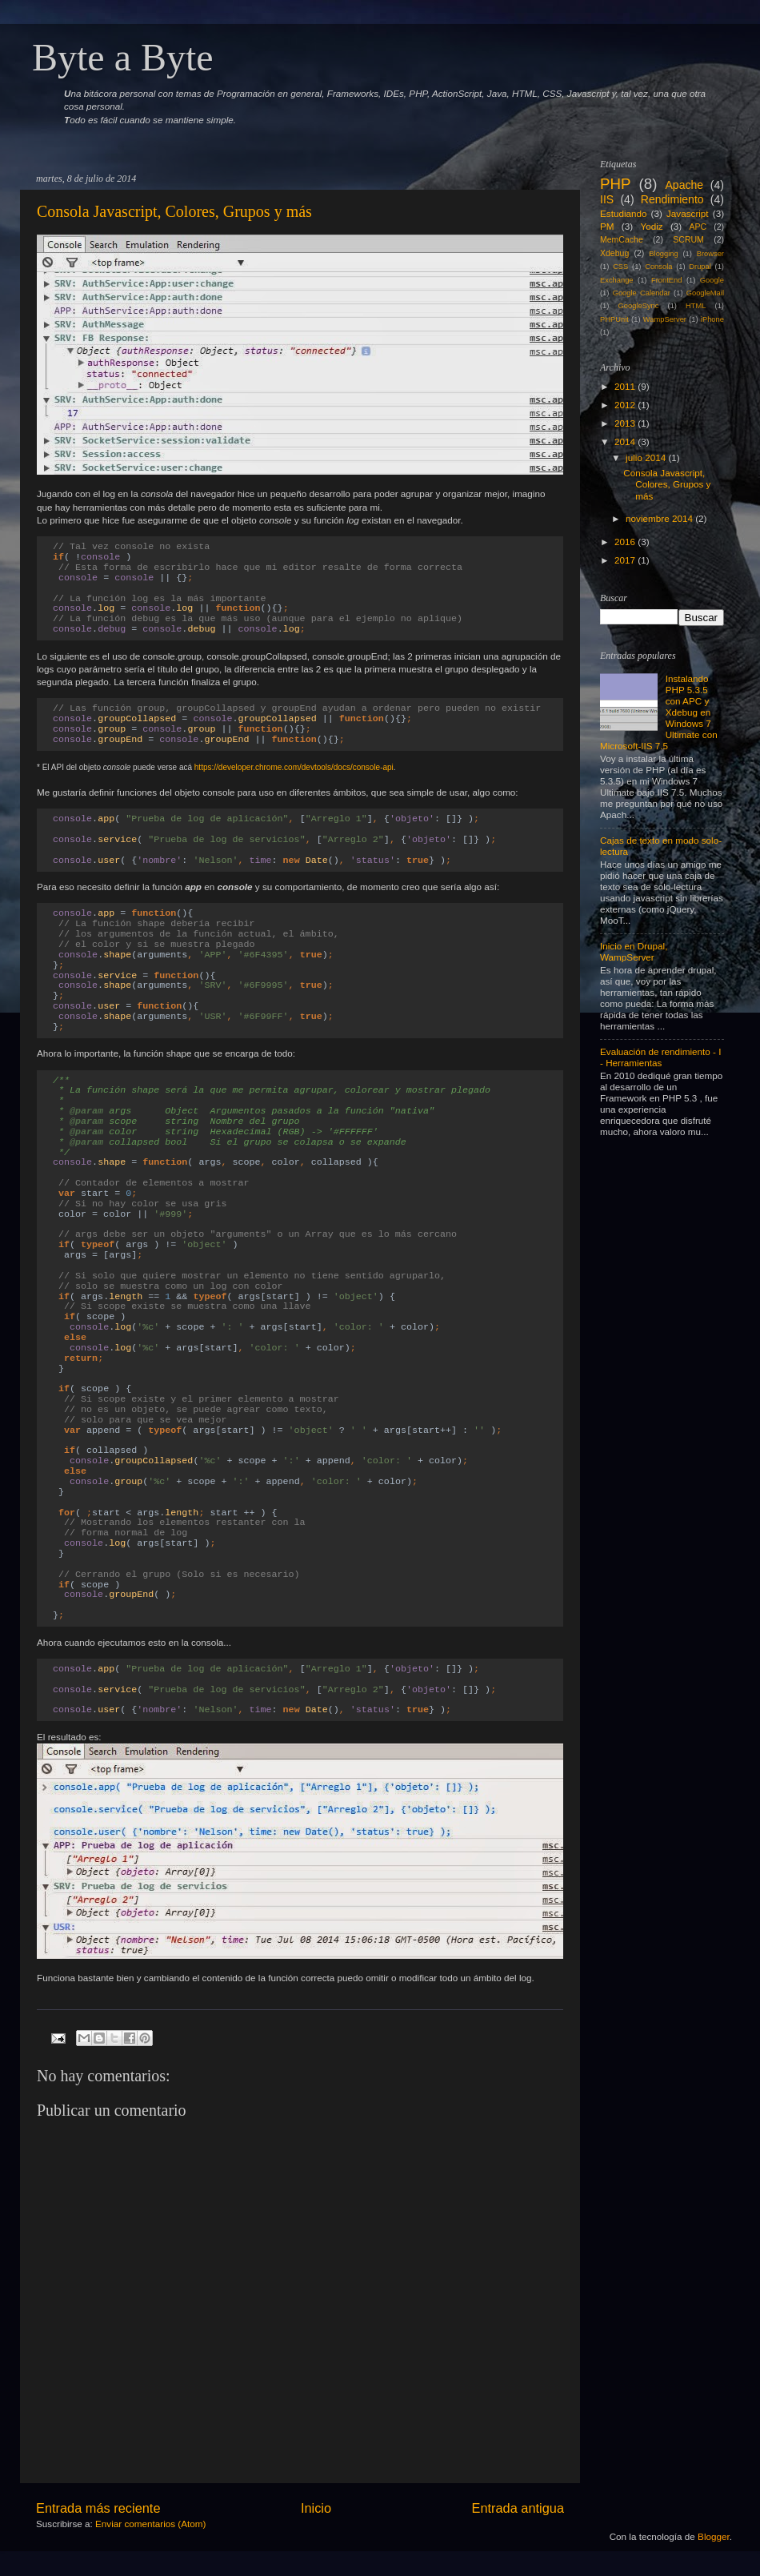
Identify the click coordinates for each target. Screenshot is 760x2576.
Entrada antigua (517, 2508)
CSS (620, 267)
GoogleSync (638, 306)
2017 (624, 560)
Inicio (316, 2508)
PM (607, 226)
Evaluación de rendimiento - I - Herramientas (660, 1057)
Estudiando (623, 213)
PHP (615, 183)
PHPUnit (614, 319)
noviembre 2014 (659, 518)
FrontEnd (666, 280)
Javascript (687, 213)
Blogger (714, 2536)
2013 (624, 423)
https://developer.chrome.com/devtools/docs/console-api (294, 767)
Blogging (663, 254)
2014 (624, 441)
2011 (624, 386)
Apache (684, 185)
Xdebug (614, 253)
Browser (710, 254)
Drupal (700, 267)
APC (698, 226)
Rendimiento (672, 199)
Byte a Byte (123, 57)
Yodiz (651, 226)
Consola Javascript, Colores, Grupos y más (174, 211)
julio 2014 (646, 457)
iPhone (712, 319)
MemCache (621, 239)
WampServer (664, 319)
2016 (624, 541)
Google (712, 280)
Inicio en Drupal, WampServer (633, 951)
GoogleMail (705, 293)
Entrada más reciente (98, 2508)
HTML (696, 306)
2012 (624, 404)
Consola (658, 267)
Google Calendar (641, 293)
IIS (607, 199)
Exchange (617, 280)
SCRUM (688, 239)
